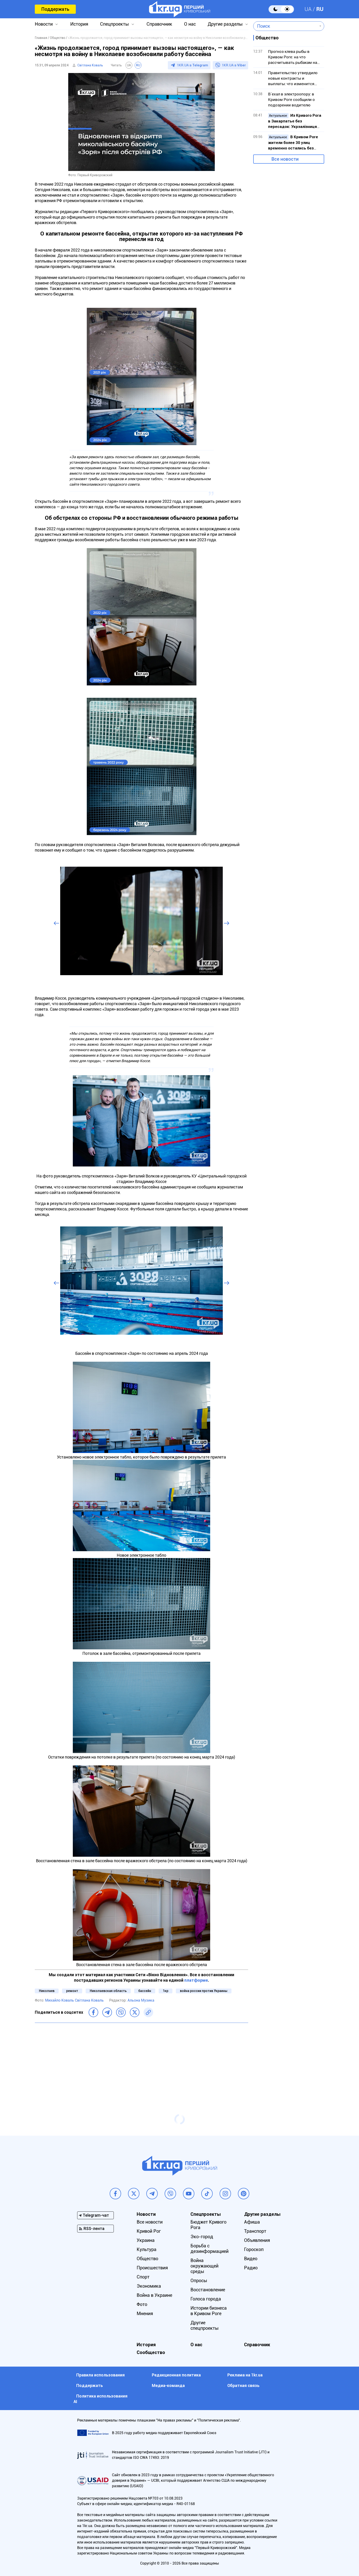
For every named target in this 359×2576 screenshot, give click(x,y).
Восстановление (207, 2289)
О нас (190, 24)
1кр (165, 1991)
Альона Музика (141, 2000)
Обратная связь (243, 2385)
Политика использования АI (100, 2399)
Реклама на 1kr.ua (245, 2375)
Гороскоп (254, 2249)
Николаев (46, 1991)
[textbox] (285, 26)
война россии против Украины (203, 1991)
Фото (142, 2304)
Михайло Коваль (60, 2000)
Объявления (257, 2240)
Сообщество (151, 2352)
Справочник (159, 24)
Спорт (143, 2277)
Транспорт (255, 2231)
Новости (44, 24)
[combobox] (285, 26)
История (79, 24)
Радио (251, 2267)
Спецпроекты (114, 24)
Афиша (252, 2222)
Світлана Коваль (90, 65)
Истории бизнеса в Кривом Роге (208, 2310)
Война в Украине (154, 2295)
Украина (146, 2240)
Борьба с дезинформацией (209, 2248)
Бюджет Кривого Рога (208, 2224)
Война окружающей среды (204, 2266)
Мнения (145, 2313)
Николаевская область (108, 1991)
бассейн (144, 1991)
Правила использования (100, 2375)
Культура (146, 2249)
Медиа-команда (168, 2385)
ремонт (72, 1991)
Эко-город (201, 2236)
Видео (250, 2258)
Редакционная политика (176, 2375)
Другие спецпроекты (204, 2325)
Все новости (285, 159)
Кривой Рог (149, 2231)
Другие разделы (225, 24)
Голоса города (205, 2299)
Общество (147, 2258)
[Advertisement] (141, 2059)
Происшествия (152, 2267)
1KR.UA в (192, 65)
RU (320, 9)
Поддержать (55, 9)
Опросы (198, 2280)
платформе (196, 1980)
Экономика (149, 2286)
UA (308, 9)
